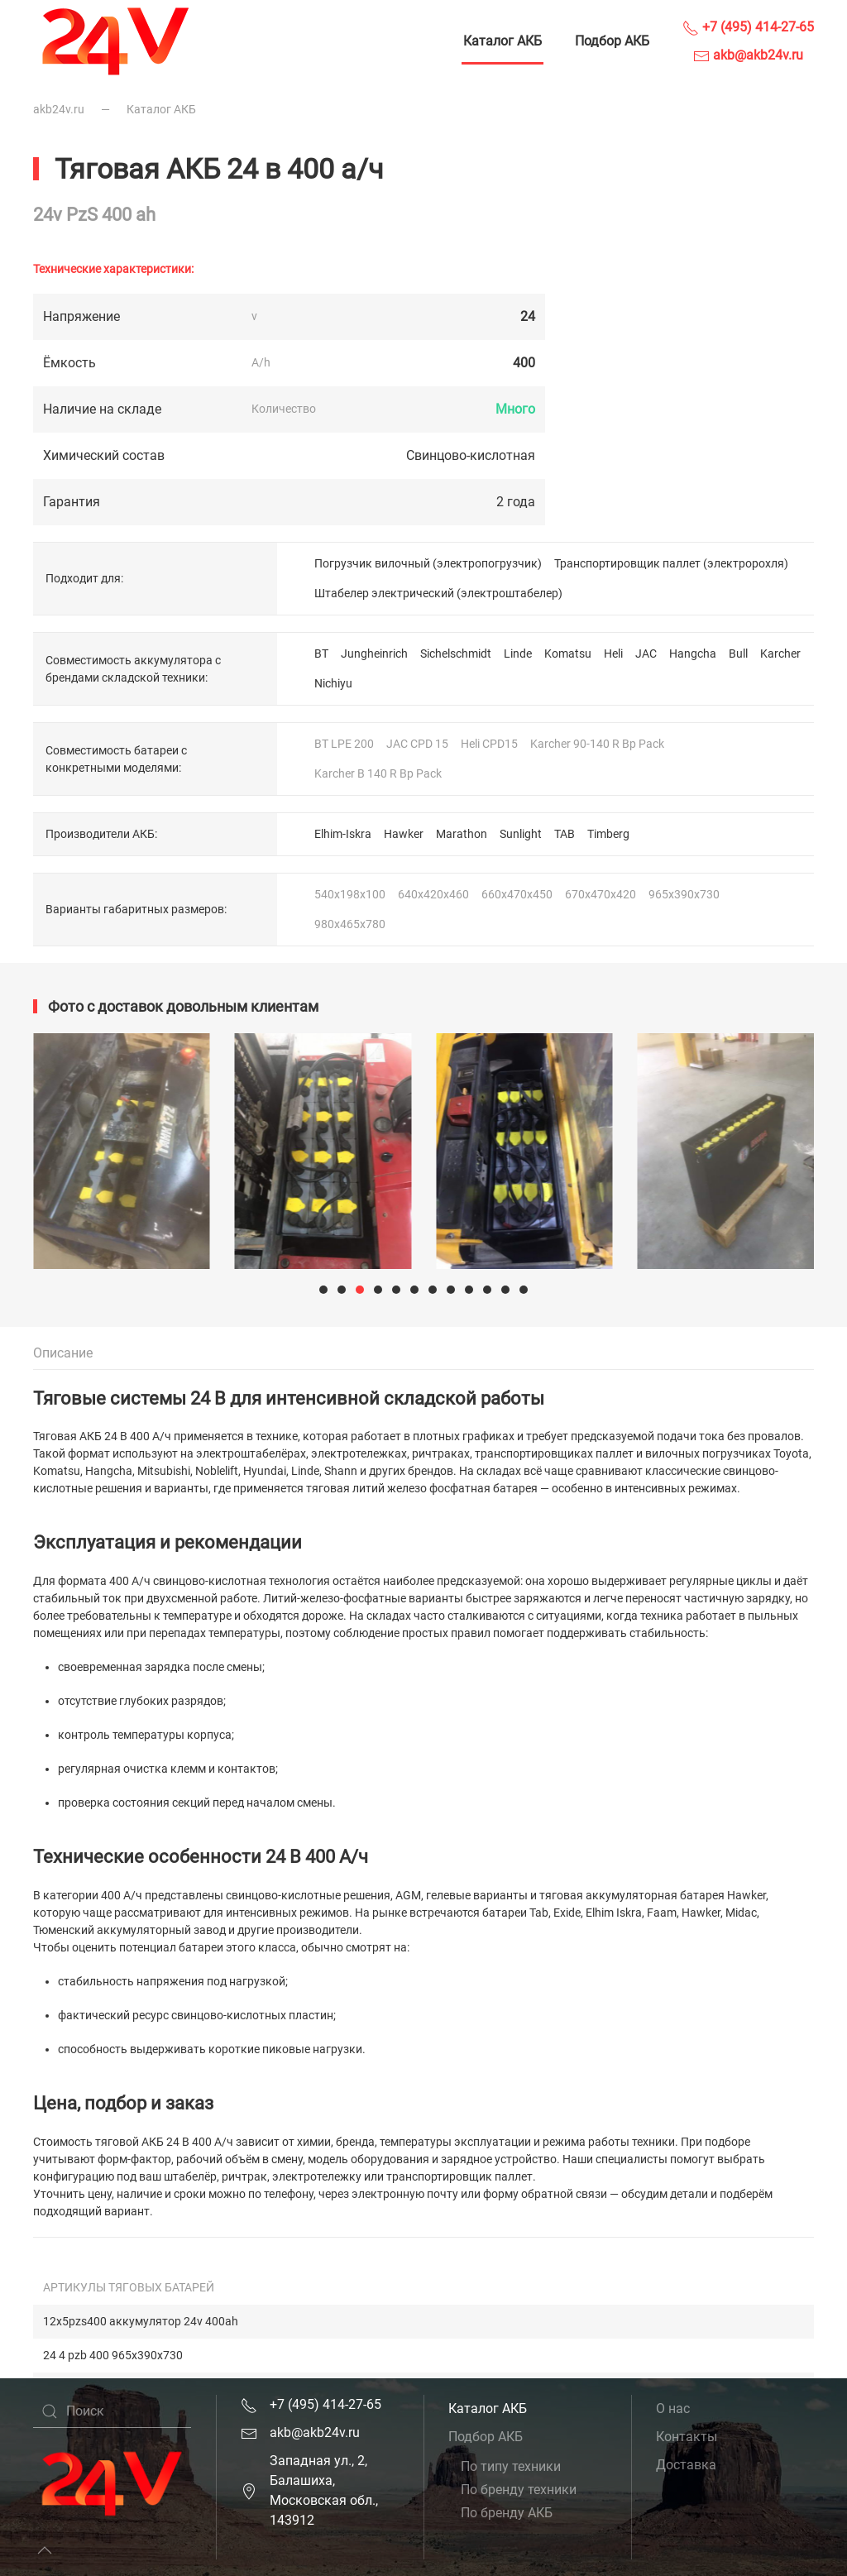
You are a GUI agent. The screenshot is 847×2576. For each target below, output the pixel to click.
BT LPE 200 (344, 743)
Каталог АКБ (502, 41)
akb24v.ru (58, 109)
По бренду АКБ (507, 2513)
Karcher (780, 653)
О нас (673, 2408)
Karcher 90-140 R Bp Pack (597, 743)
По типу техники (511, 2466)
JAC (646, 653)
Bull (738, 653)
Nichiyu (333, 683)
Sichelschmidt (455, 653)
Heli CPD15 (489, 743)
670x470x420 (600, 894)
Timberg (608, 833)
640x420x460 (433, 894)
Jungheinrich (374, 653)
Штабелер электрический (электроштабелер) (438, 593)
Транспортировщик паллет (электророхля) (671, 563)
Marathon (461, 833)
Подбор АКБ (612, 41)
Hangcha (692, 653)
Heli (613, 653)
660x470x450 (517, 894)
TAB (564, 833)
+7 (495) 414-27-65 (748, 27)
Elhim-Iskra (342, 833)
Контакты (686, 2436)
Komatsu (567, 653)
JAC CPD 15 (417, 743)
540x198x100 (349, 894)
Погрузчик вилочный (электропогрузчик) (428, 563)
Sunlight (521, 833)
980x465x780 (349, 924)
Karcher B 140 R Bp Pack (378, 773)
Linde (518, 653)
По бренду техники (519, 2489)
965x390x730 (684, 894)
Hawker (404, 833)
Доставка (686, 2465)
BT (321, 653)
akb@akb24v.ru (748, 55)
